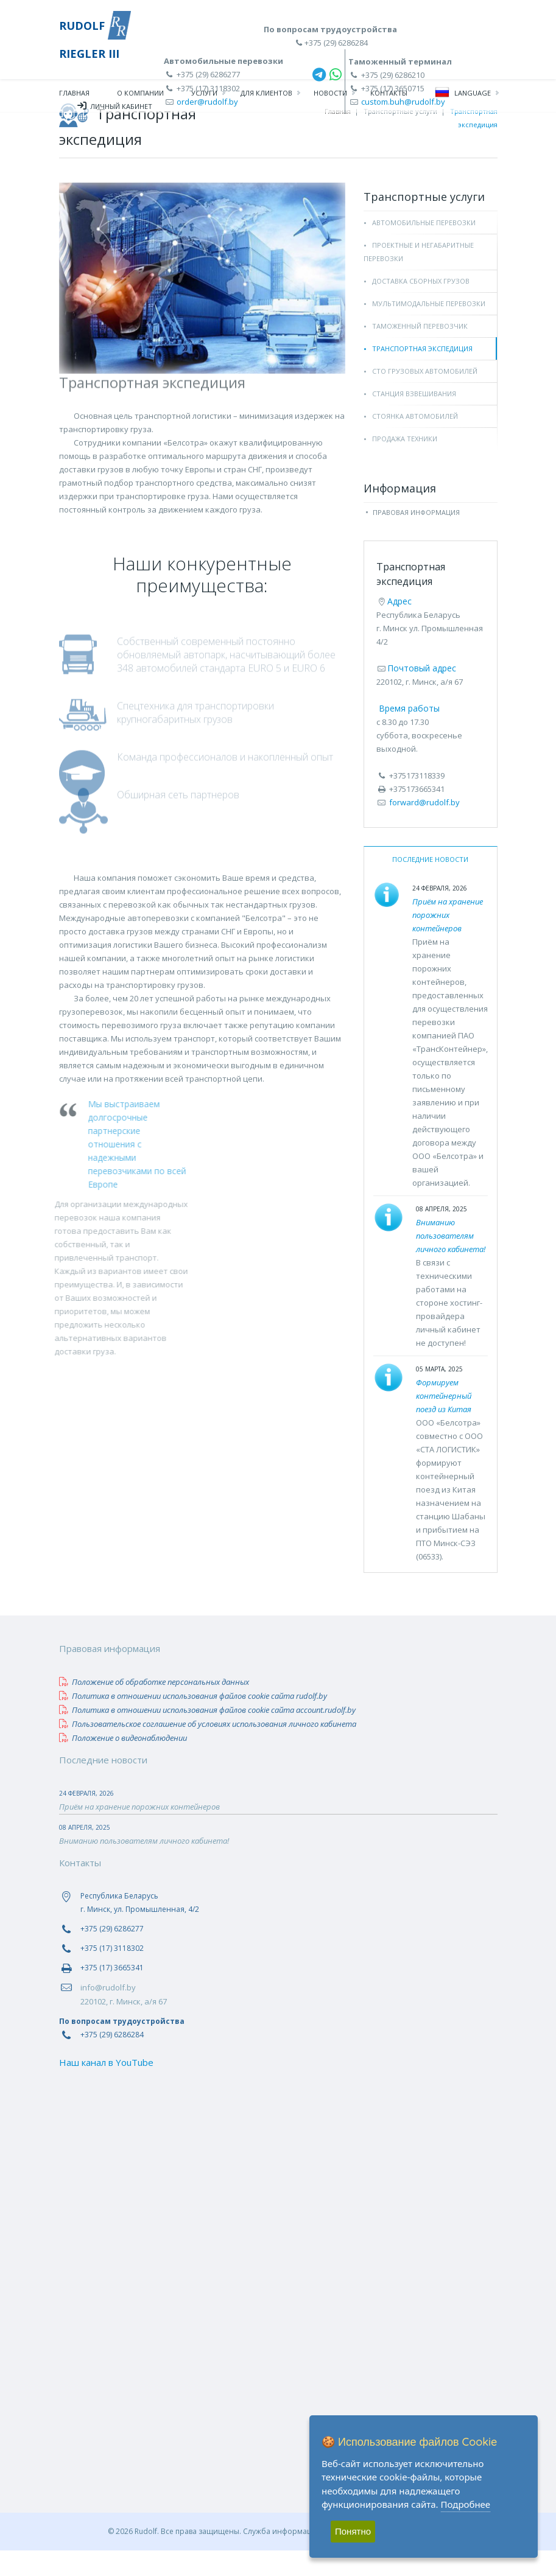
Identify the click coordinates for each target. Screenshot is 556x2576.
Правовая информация (416, 537)
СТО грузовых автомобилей (424, 396)
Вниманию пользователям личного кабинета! (450, 1261)
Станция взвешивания (414, 419)
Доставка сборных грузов (421, 306)
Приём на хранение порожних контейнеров (447, 940)
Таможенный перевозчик (420, 351)
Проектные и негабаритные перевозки (419, 277)
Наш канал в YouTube (106, 2088)
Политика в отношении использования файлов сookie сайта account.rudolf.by (207, 1735)
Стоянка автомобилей (415, 441)
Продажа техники (404, 464)
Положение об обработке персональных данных (154, 1707)
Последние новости (430, 884)
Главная (74, 94)
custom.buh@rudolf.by (403, 101)
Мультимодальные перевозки (428, 329)
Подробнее (466, 2504)
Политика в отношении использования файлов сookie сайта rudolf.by (193, 1721)
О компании (140, 94)
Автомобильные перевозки (424, 248)
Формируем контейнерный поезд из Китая (443, 1421)
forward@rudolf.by (424, 827)
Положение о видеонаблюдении (123, 1763)
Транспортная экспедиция (422, 374)
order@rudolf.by (207, 101)
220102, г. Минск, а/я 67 (123, 2026)
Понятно (353, 2531)
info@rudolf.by (108, 2012)
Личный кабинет (114, 108)
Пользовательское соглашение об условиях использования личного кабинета (207, 1749)
